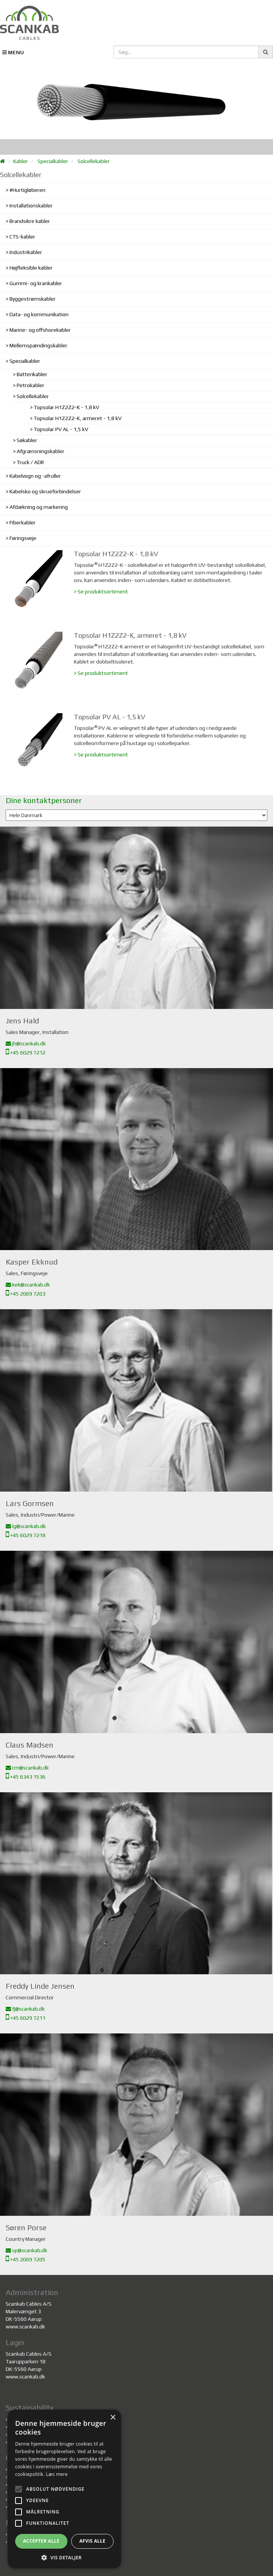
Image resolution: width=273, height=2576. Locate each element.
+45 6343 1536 (25, 1777)
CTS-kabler (22, 237)
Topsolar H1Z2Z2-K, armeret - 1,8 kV (78, 418)
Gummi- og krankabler (35, 283)
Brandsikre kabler (29, 221)
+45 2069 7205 (25, 2259)
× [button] (112, 2418)
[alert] (64, 2489)
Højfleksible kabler (31, 268)
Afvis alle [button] (92, 2541)
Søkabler (27, 440)
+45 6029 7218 (25, 1535)
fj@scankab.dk (25, 2009)
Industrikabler (25, 252)
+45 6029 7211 (25, 2018)
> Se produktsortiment (101, 591)
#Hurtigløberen (27, 190)
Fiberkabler (22, 522)
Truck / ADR (30, 462)
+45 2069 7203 (25, 1294)
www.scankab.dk (25, 2326)
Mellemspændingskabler (38, 345)
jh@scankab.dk (26, 1043)
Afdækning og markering (38, 507)
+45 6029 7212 (25, 1053)
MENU (13, 52)
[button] (64, 2557)
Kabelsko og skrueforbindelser (45, 491)
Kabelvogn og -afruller (35, 476)
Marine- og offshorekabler (40, 330)
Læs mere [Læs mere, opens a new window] (56, 2474)
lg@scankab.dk (26, 1526)
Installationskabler (31, 205)
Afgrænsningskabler (40, 451)
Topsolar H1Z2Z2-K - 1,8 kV (66, 407)
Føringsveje (22, 538)
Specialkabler (52, 161)
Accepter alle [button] (41, 2541)
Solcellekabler (94, 161)
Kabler (20, 161)
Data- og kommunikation (39, 314)
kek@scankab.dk (28, 1285)
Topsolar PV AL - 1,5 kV (61, 429)
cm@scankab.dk (27, 1768)
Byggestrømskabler (32, 299)
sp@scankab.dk (26, 2250)
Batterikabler (32, 374)
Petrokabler (30, 385)
